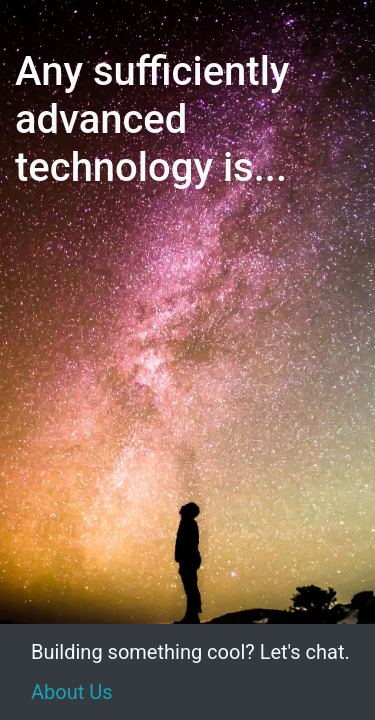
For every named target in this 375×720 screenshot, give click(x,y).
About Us (72, 692)
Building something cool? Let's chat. (190, 652)
